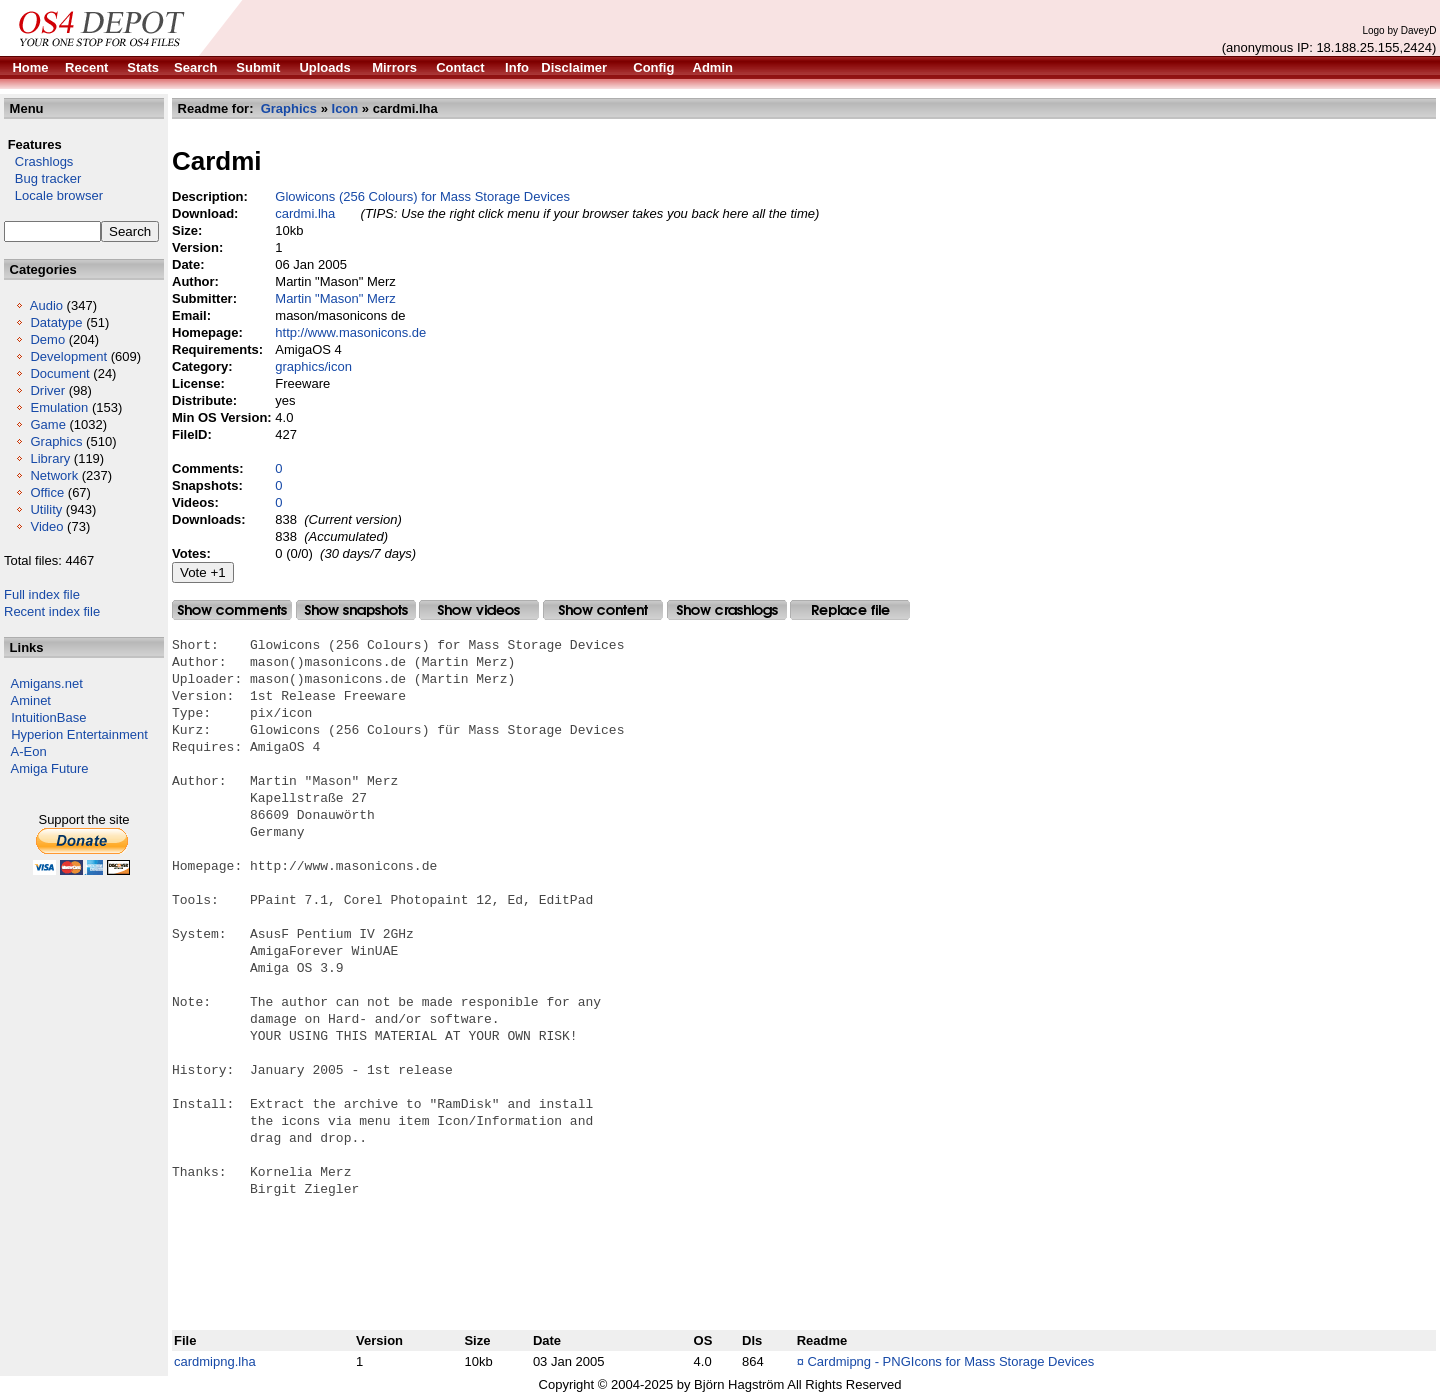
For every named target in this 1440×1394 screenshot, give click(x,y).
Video (46, 526)
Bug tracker (42, 178)
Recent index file (52, 611)
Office (47, 492)
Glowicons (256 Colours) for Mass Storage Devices (422, 196)
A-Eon (29, 751)
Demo (47, 339)
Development (68, 356)
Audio (46, 305)
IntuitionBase (48, 717)
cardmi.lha (305, 213)
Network (54, 475)
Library (50, 458)
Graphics (56, 441)
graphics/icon (313, 366)
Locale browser (53, 195)
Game (47, 424)
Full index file (42, 594)
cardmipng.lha (215, 1361)
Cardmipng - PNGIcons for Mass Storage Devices (950, 1361)
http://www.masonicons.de (350, 332)
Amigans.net (47, 683)
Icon (345, 108)
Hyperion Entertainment (79, 734)
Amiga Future (50, 768)
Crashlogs (38, 161)
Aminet (31, 700)
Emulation (59, 407)
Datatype (56, 322)
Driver (47, 390)
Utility (46, 509)
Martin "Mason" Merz (335, 298)
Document (59, 373)
